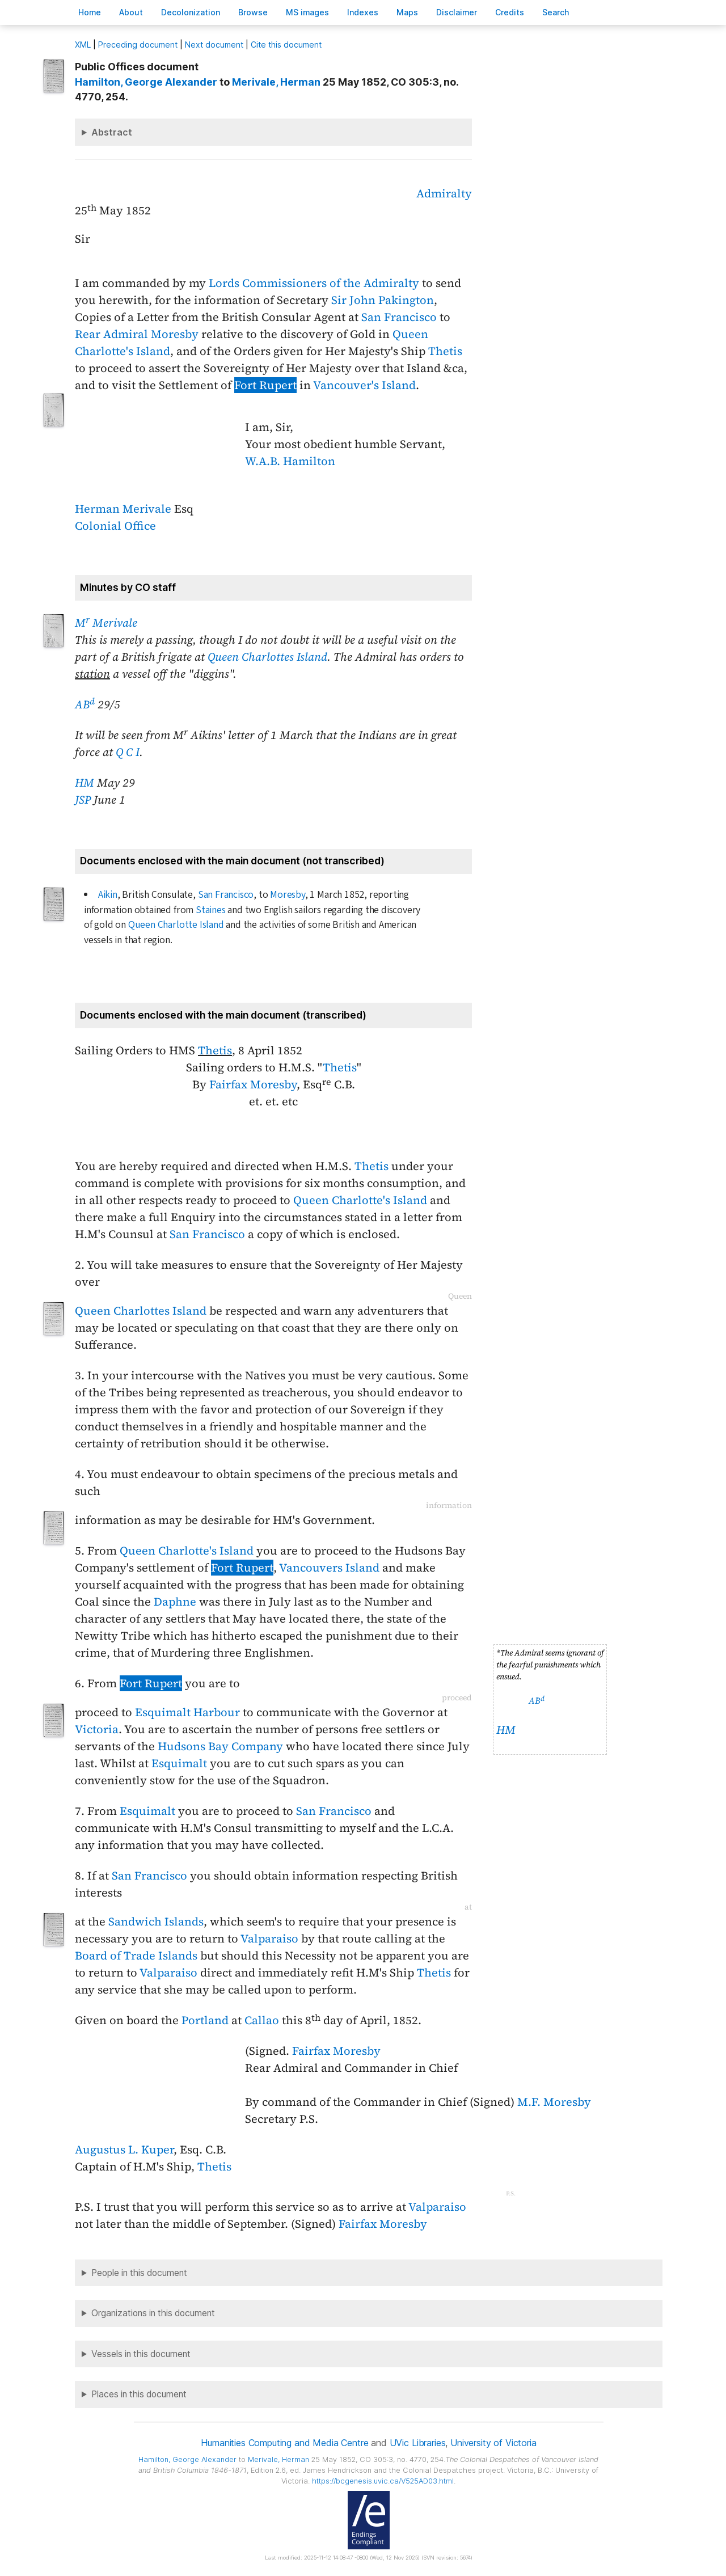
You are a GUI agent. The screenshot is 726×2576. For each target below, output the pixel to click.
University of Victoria (493, 2442)
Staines (211, 910)
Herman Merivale (123, 509)
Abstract (111, 132)
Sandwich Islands (156, 1921)
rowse (253, 12)
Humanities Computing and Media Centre (284, 2442)
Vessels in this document (141, 2354)
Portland (205, 2020)
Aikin (107, 895)
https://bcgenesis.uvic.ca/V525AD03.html (383, 2481)
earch (555, 12)
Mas (407, 12)
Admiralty (444, 193)
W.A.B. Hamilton (290, 461)
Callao (261, 2020)
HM (84, 783)
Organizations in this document (153, 2313)
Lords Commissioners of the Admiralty (314, 283)
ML (83, 44)
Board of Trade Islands (136, 1955)
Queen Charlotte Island (176, 925)
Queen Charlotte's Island (360, 1200)
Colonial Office (115, 526)
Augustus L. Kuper (124, 2149)
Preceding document (138, 44)
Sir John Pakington (382, 300)
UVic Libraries (418, 2442)
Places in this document (139, 2394)
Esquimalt (179, 1763)
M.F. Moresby (554, 2102)
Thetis (445, 351)
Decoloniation (190, 12)
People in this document (139, 2272)
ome (89, 12)
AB (85, 704)
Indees (362, 12)
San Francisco (399, 317)
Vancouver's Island (364, 385)
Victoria (97, 1729)
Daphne (175, 1602)
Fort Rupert (265, 385)
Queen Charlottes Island (267, 657)
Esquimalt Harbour (187, 1712)
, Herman (276, 82)
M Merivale (106, 623)
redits (509, 12)
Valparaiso (269, 1938)
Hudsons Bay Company (220, 1746)
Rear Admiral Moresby (137, 334)
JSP (83, 800)
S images (307, 12)
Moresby (287, 895)
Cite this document (286, 44)
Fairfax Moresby (253, 1084)
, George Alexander (146, 82)
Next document (214, 44)
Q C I (128, 752)
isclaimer (456, 12)
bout (131, 12)
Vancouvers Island (329, 1568)
